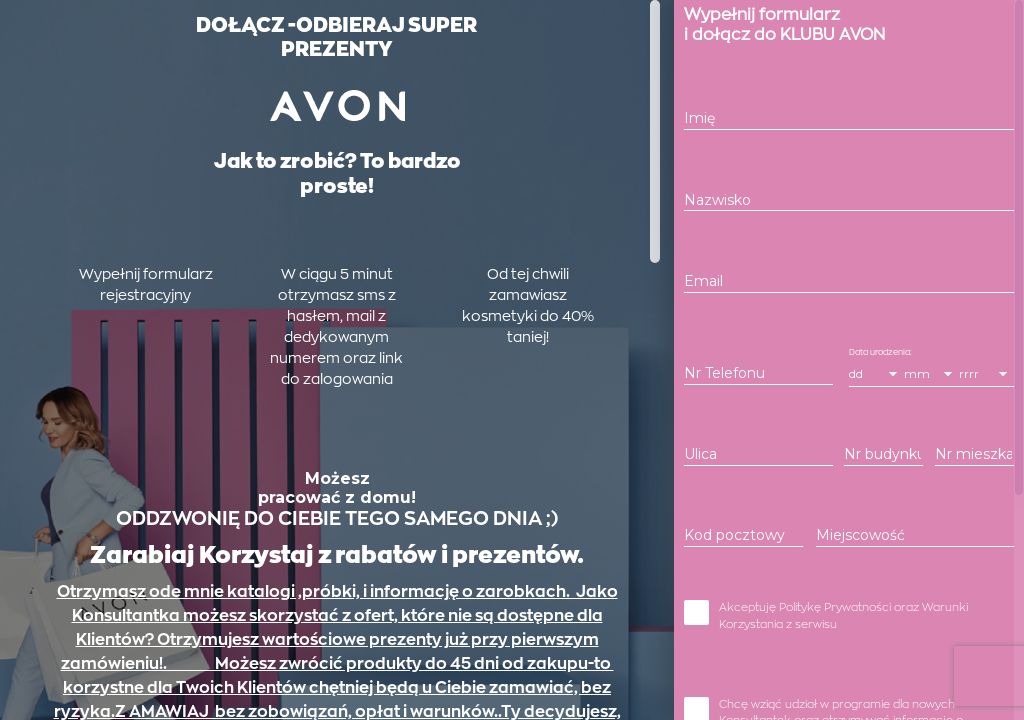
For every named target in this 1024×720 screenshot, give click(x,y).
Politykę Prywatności (835, 636)
